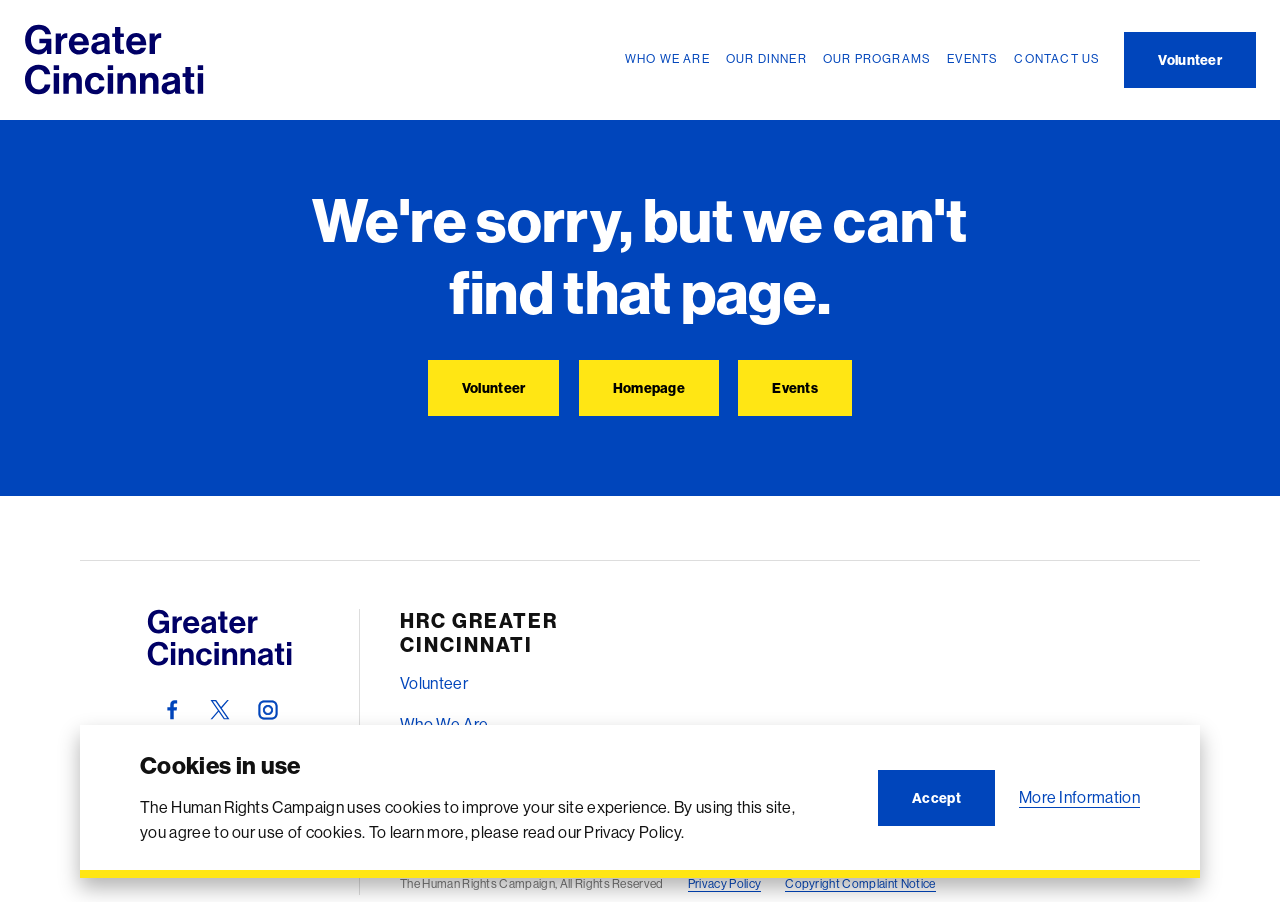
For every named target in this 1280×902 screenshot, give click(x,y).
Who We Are (444, 724)
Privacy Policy (724, 883)
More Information (1079, 797)
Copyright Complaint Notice (860, 883)
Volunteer (434, 683)
